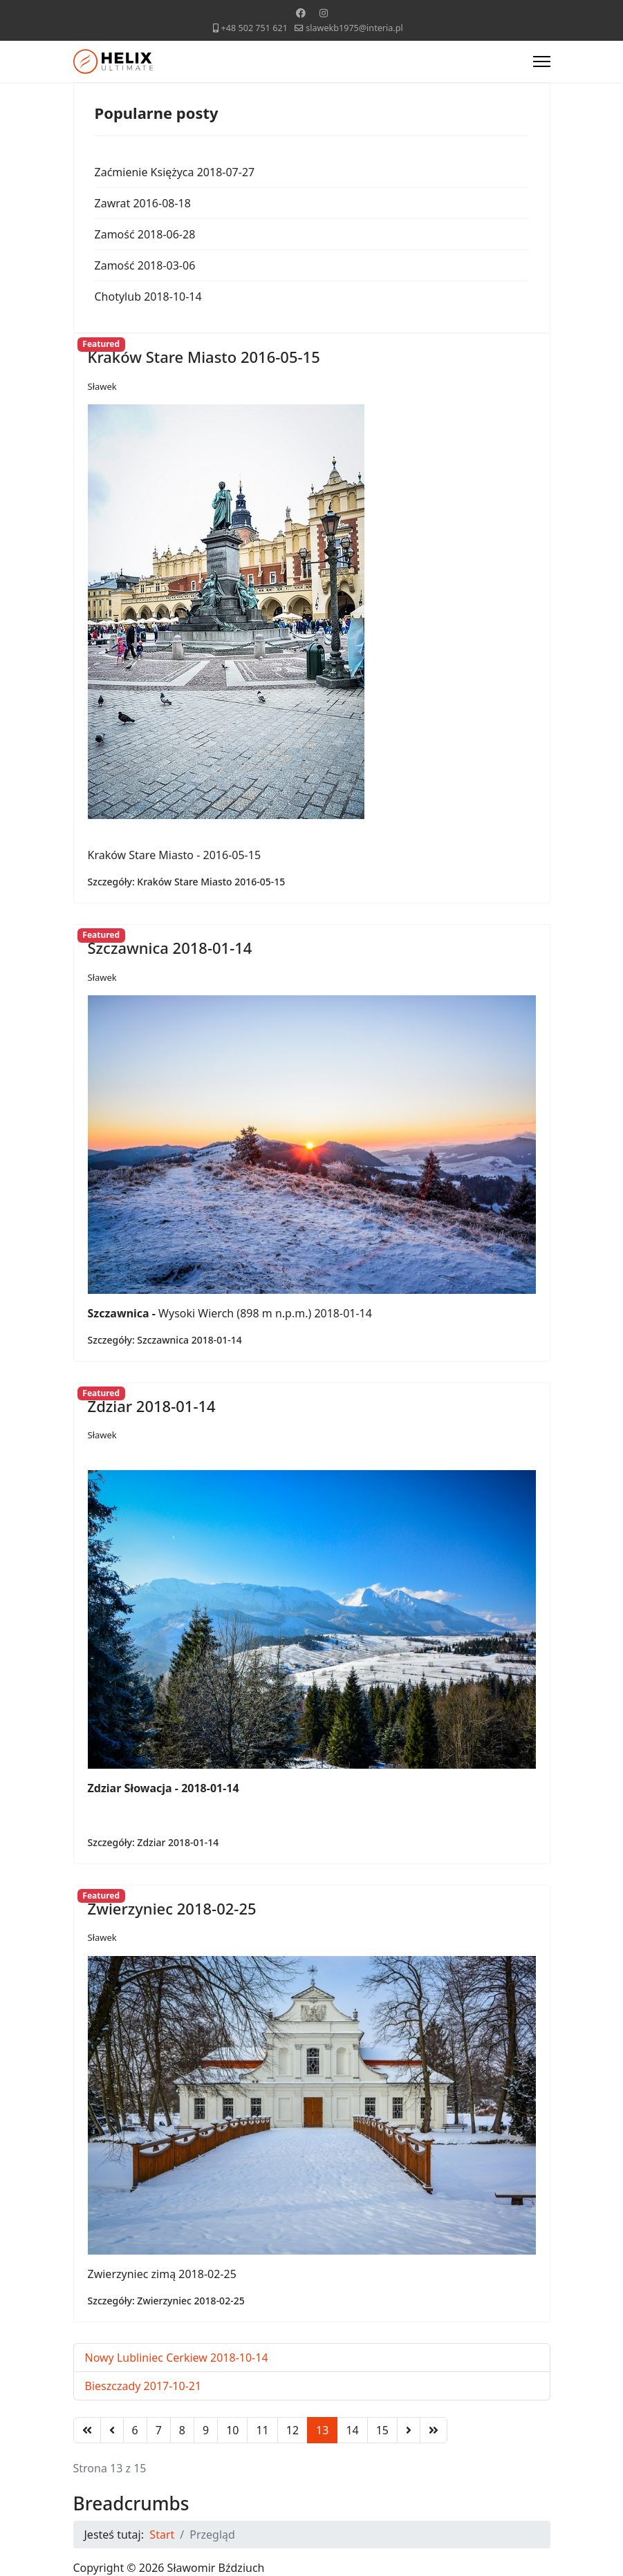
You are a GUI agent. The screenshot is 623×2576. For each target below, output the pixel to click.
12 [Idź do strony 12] (292, 2430)
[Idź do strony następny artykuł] (408, 2430)
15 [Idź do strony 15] (382, 2430)
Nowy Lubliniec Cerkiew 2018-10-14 (176, 2357)
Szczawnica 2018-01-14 (170, 947)
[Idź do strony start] (87, 2430)
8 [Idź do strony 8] (182, 2430)
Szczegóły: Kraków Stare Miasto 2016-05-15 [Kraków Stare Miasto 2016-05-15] (187, 881)
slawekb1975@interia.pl (354, 28)
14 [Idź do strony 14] (352, 2430)
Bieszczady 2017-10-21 (143, 2386)
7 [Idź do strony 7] (159, 2430)
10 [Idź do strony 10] (232, 2430)
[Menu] (541, 61)
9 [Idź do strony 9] (206, 2430)
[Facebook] (301, 12)
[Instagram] (323, 12)
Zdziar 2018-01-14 (152, 1405)
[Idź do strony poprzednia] (112, 2430)
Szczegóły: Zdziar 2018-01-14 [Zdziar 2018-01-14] (153, 1842)
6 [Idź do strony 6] (135, 2430)
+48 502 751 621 (254, 28)
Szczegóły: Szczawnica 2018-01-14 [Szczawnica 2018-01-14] (165, 1339)
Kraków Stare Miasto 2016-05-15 (204, 356)
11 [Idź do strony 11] (262, 2430)
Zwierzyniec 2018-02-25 (172, 1908)
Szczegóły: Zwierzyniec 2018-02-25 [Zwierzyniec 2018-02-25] (166, 2300)
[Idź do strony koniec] (433, 2430)
